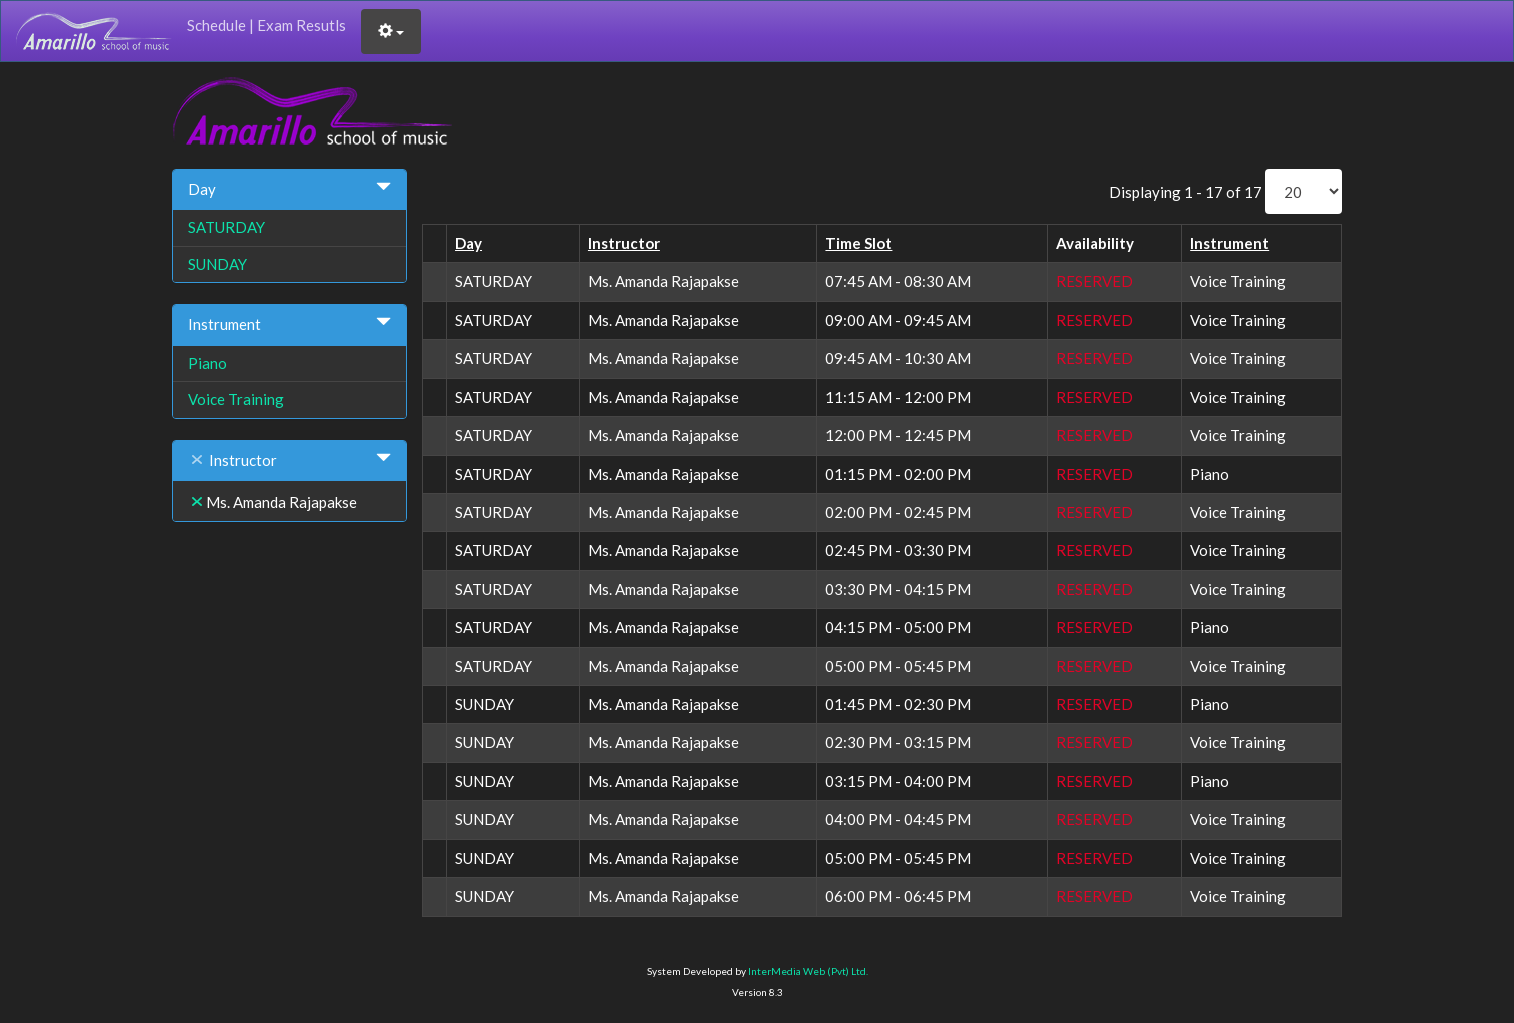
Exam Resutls (301, 25)
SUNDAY (217, 264)
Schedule (216, 25)
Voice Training (236, 399)
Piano (207, 363)
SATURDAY (226, 227)
